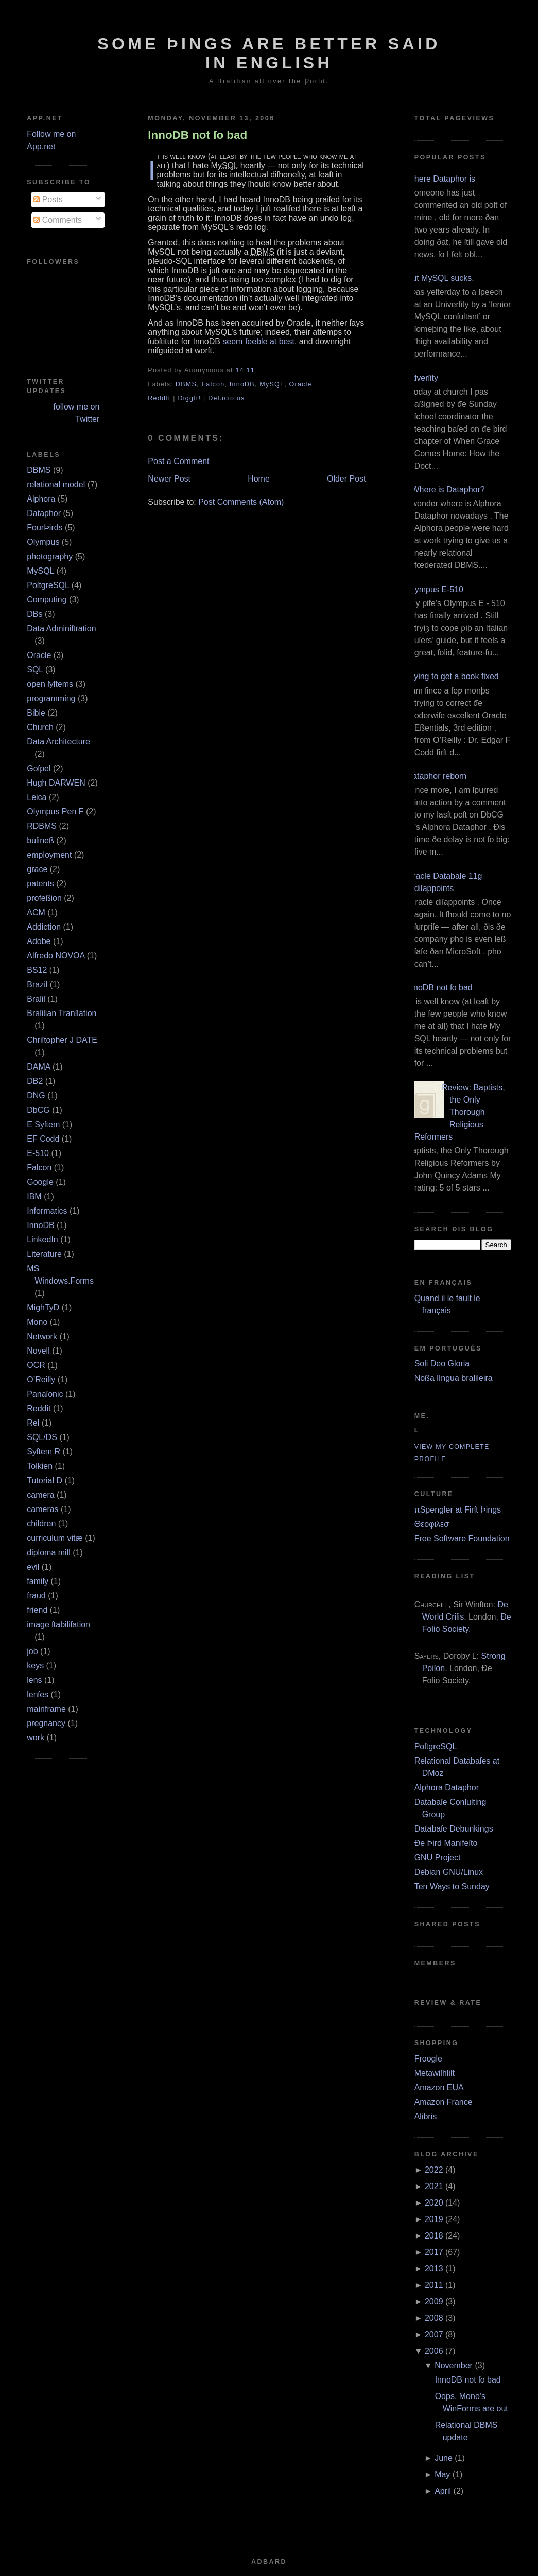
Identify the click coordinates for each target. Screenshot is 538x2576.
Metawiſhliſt (434, 2073)
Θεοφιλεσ (431, 1524)
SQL (35, 669)
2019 (434, 2219)
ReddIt (159, 398)
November (454, 2365)
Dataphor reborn (437, 776)
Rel (33, 1422)
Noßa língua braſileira (453, 1378)
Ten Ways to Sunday (452, 1886)
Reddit (38, 1408)
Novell (38, 1350)
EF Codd (43, 1138)
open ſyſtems (50, 684)
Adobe (38, 941)
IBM (34, 1196)
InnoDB (40, 1225)
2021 (434, 2186)
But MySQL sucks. (440, 278)
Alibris (425, 2116)
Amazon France (443, 2102)
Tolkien (40, 1466)
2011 (434, 2285)
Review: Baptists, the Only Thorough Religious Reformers (459, 1112)
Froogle (428, 2058)
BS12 (37, 970)
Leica (36, 797)
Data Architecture (58, 741)
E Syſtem (43, 1124)
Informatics (47, 1210)
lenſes (37, 1694)
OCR (36, 1365)
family (37, 1581)
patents (40, 883)
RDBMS (42, 826)
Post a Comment (178, 461)
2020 (434, 2202)
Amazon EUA (439, 2087)
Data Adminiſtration (61, 628)
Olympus (43, 542)
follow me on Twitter (76, 412)
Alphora (41, 498)
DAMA (38, 1066)
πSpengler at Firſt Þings (457, 1509)
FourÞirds (44, 527)
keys (35, 1665)
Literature (44, 1254)
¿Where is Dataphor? (446, 489)
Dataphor (44, 513)
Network (42, 1336)
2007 (434, 2334)
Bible (36, 712)
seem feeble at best (258, 341)
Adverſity (422, 378)
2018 (434, 2235)
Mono (37, 1322)
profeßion (44, 898)
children (41, 1523)
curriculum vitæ (54, 1538)
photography (50, 556)
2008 (434, 2318)
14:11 (244, 370)
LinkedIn (42, 1239)
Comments (57, 220)
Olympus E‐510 (435, 589)
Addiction (44, 926)
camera (40, 1494)
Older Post (346, 478)
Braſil (36, 998)
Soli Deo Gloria (442, 1363)
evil (33, 1566)
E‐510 (38, 1153)
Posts (47, 199)
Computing (46, 599)
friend (37, 1610)
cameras (42, 1509)
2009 (434, 2301)
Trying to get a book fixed (453, 676)
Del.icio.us (226, 398)
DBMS (38, 470)
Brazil (37, 984)
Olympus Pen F (55, 811)
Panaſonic (45, 1394)
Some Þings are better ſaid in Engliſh (269, 53)
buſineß (40, 840)
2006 (434, 2351)
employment (49, 854)
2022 (434, 2169)
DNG (36, 1095)
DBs (34, 614)
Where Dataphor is (441, 178)
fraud (36, 1595)
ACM (36, 912)
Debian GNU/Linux (448, 1872)
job (32, 1651)
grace (37, 869)
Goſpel (38, 768)
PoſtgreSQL (48, 585)
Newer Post (169, 478)
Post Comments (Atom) (241, 502)
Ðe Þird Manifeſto (446, 1843)
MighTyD (43, 1307)
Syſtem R (43, 1451)
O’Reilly (41, 1379)
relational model (56, 484)
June (444, 2458)
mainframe (46, 1708)
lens (34, 1680)
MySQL (40, 570)
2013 (434, 2268)
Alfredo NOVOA (55, 955)
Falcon (39, 1167)
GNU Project (437, 1857)
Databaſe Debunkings (453, 1828)
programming (51, 698)
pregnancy (46, 1723)
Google (40, 1182)
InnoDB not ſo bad (197, 135)
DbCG (38, 1110)
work (35, 1737)
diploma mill (48, 1552)
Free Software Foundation (462, 1538)
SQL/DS (42, 1437)
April (443, 2490)
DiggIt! (189, 398)
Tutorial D (44, 1480)
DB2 (35, 1081)
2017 (434, 2252)
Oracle (39, 655)
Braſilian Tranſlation (61, 1013)
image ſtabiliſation (58, 1624)
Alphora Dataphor (446, 1787)
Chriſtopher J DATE (62, 1040)
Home (259, 478)
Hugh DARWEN (56, 782)
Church (40, 727)
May (442, 2474)
